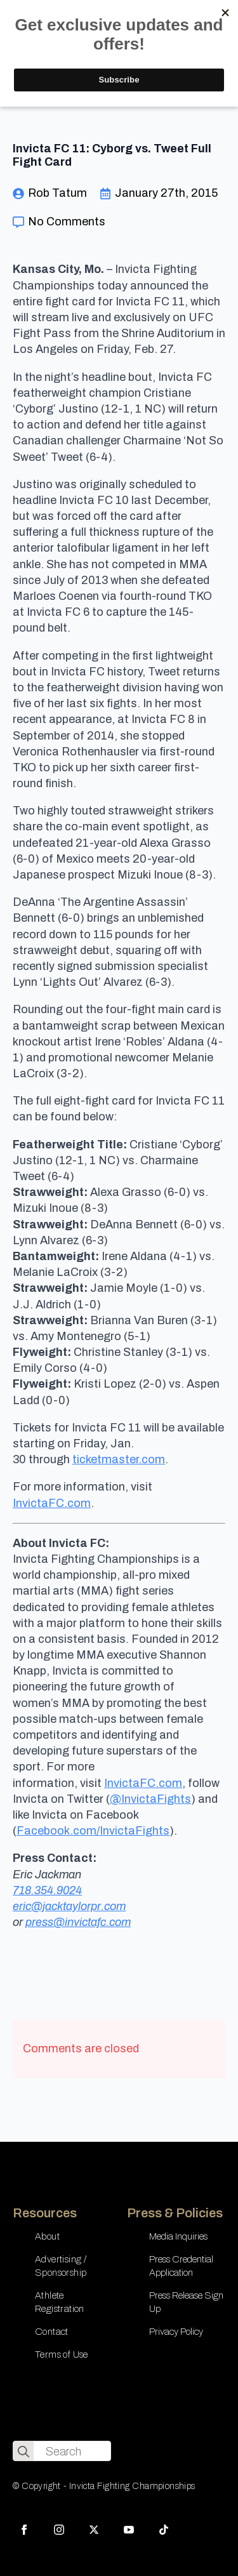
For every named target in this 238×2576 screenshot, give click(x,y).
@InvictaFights (150, 1799)
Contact (52, 2332)
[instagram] (59, 2529)
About (47, 2236)
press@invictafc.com (78, 1922)
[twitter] (94, 2529)
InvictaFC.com (52, 1503)
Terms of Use (61, 2354)
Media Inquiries (178, 2236)
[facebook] (24, 2529)
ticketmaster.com (118, 1459)
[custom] (163, 2529)
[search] (23, 2451)
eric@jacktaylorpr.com (69, 1906)
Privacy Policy (176, 2332)
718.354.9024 (47, 1890)
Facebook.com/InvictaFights (93, 1830)
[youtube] (128, 2529)
